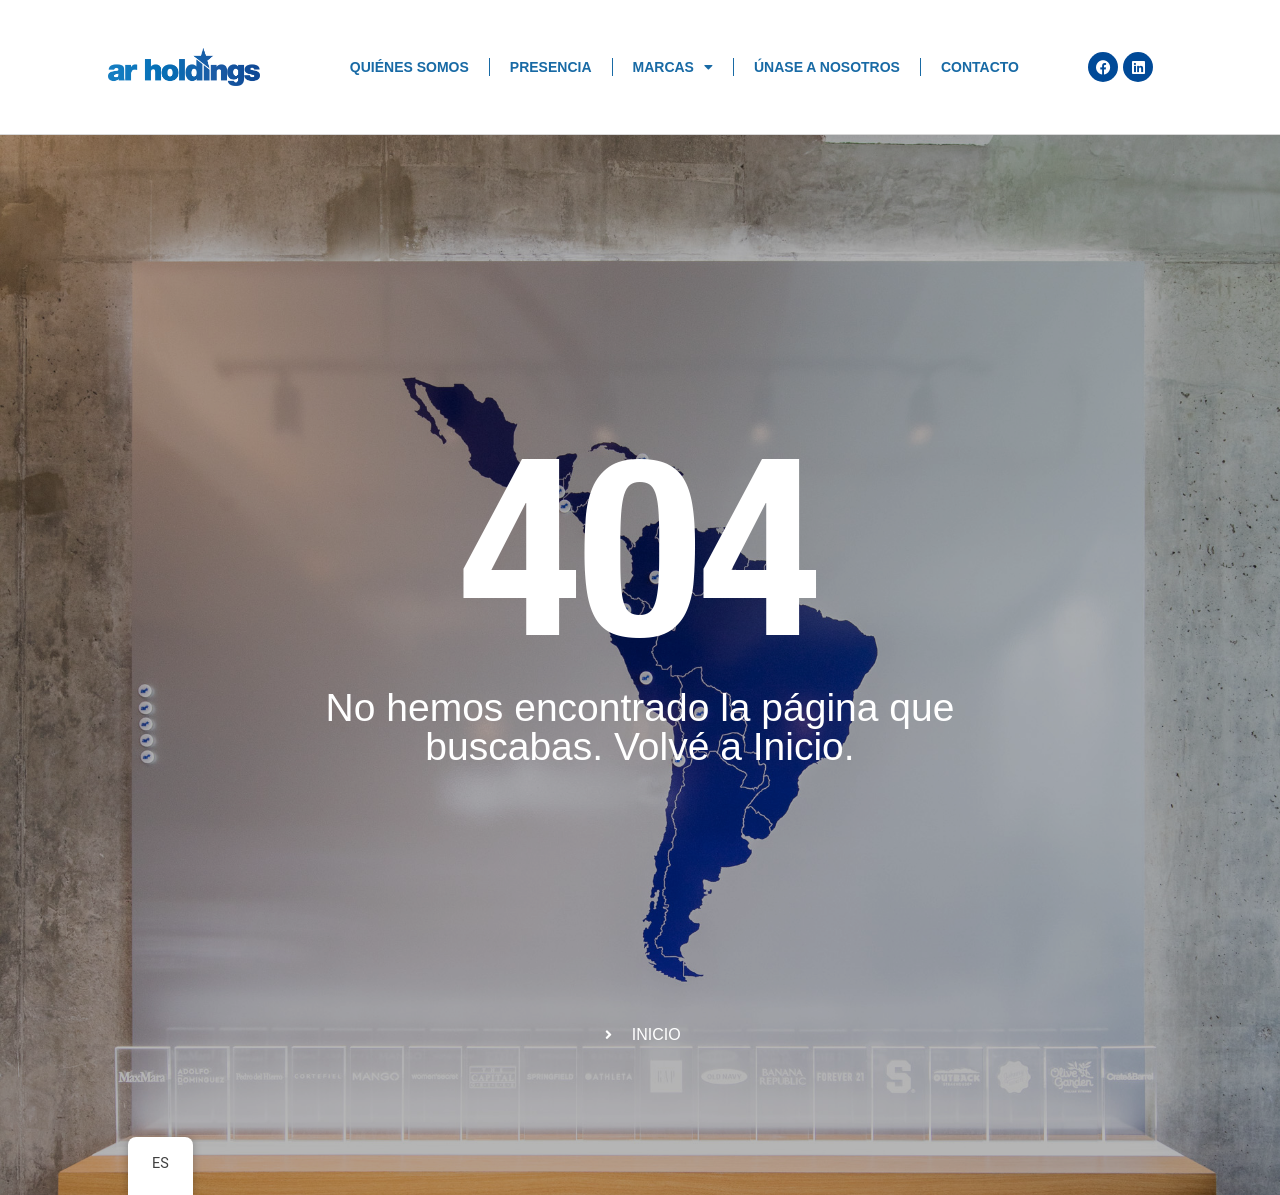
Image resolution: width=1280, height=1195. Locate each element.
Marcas (673, 67)
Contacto (980, 67)
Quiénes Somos (409, 67)
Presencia (551, 67)
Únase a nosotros (827, 67)
